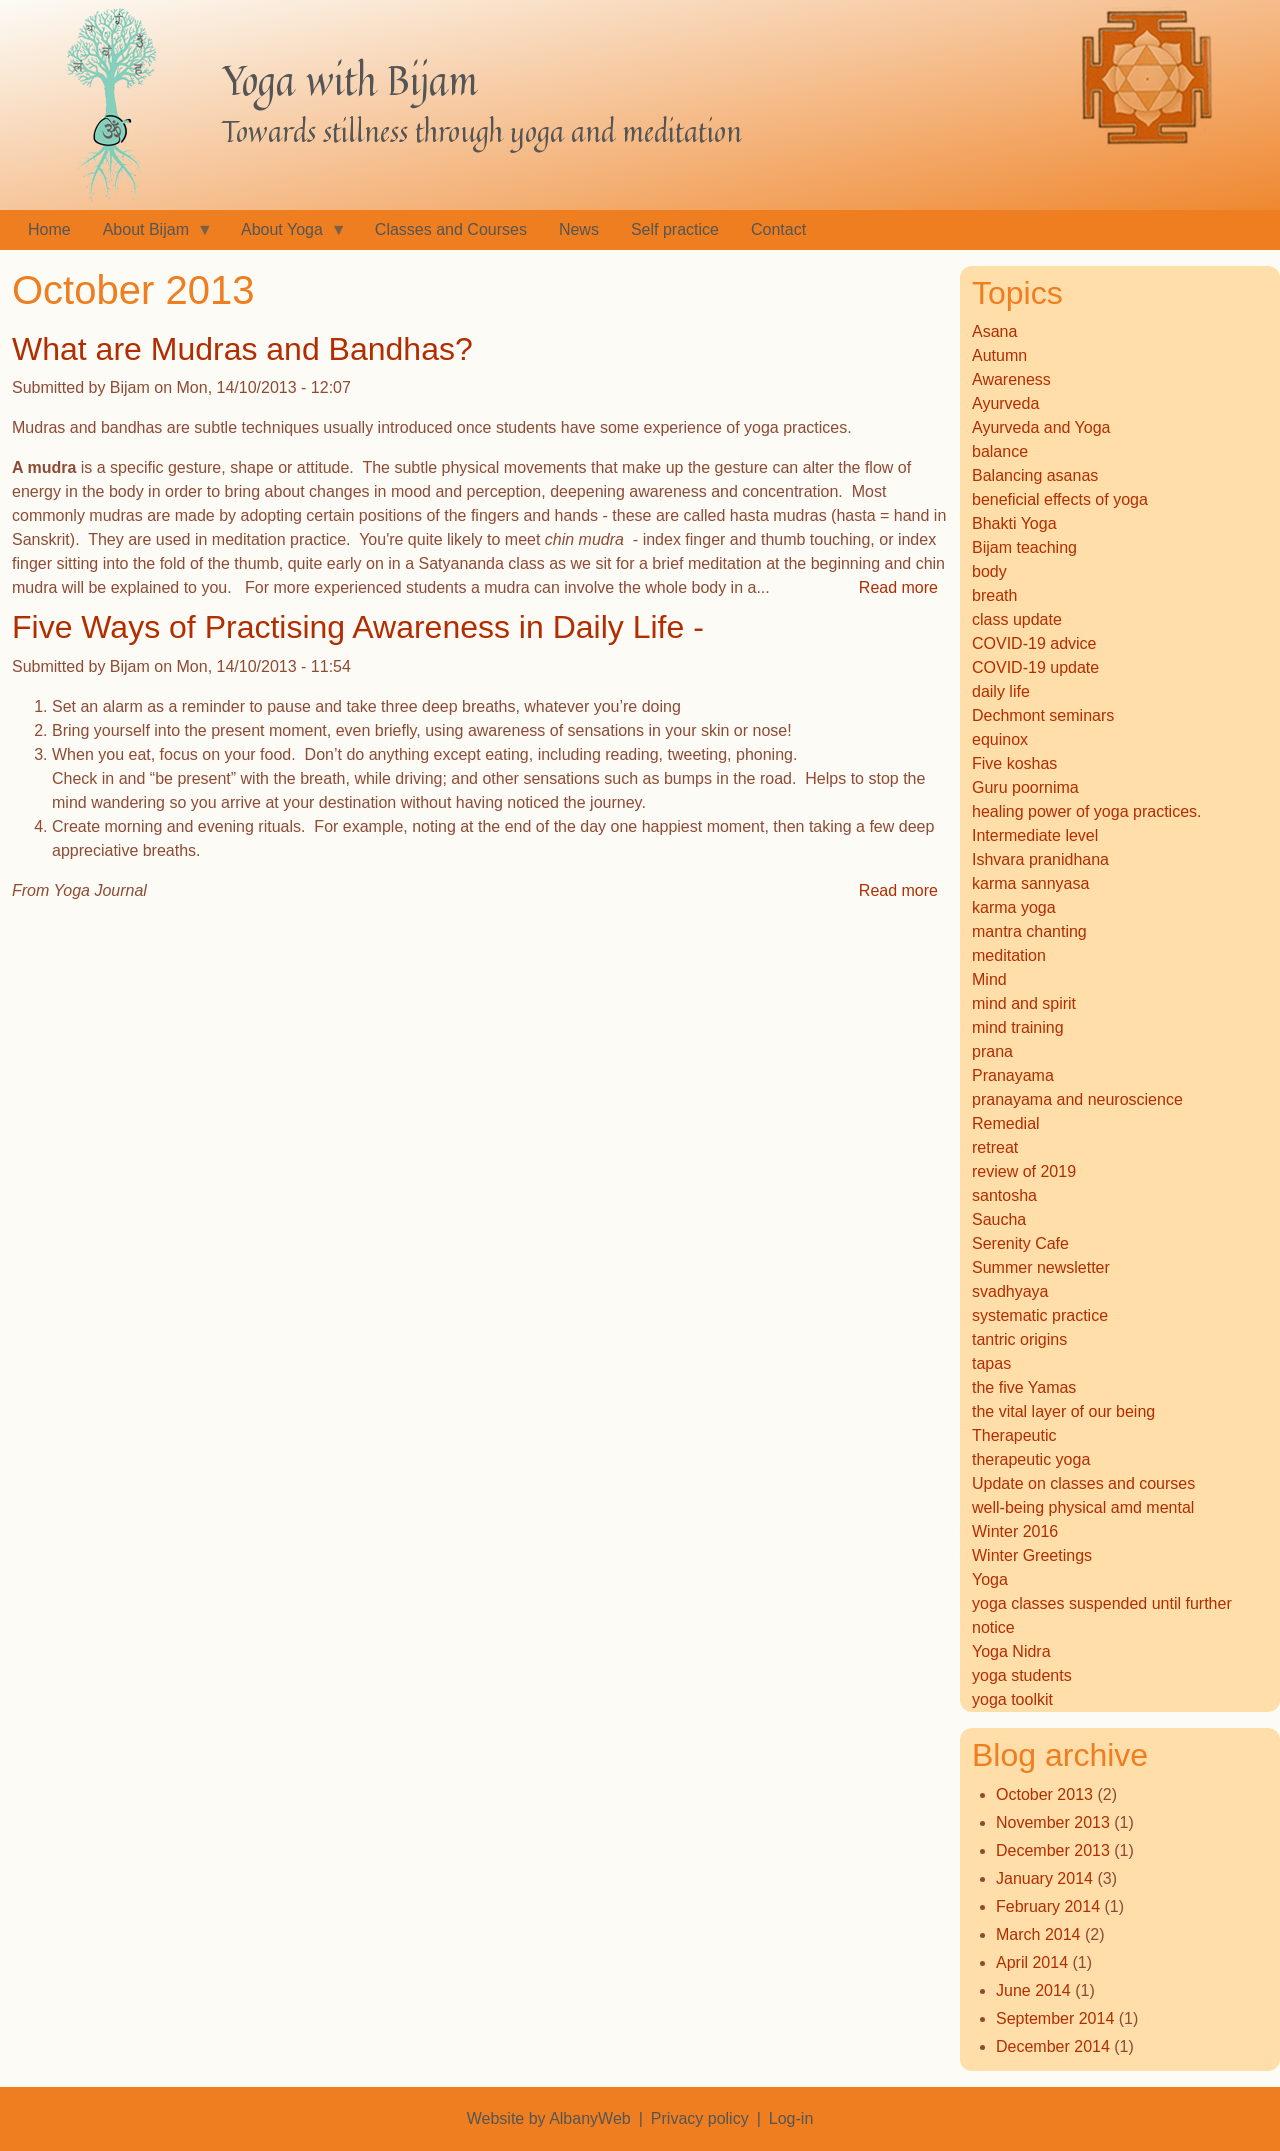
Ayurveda (1005, 403)
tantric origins (1019, 1339)
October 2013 (1044, 1794)
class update (1017, 619)
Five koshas (1014, 763)
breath (994, 595)
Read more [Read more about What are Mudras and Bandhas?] (898, 587)
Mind (989, 979)
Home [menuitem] (49, 229)
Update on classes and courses (1083, 1483)
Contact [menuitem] (778, 229)
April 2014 (1032, 1962)
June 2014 (1033, 1990)
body (989, 571)
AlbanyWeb (590, 2118)
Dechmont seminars (1043, 715)
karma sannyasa (1030, 883)
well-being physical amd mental (1083, 1507)
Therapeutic (1014, 1435)
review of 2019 (1024, 1171)
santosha (1004, 1195)
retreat (995, 1147)
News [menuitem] (579, 229)
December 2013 (1053, 1850)
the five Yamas (1024, 1387)
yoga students (1022, 1675)
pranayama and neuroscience (1077, 1099)
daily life (1001, 691)
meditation (1009, 955)
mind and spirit (1024, 1003)
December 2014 (1053, 2046)
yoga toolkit (1012, 1699)
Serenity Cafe (1020, 1243)
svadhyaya (1010, 1291)
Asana (994, 331)
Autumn (999, 355)
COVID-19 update (1035, 667)
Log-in (791, 2118)
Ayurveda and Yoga (1041, 427)
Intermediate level (1035, 835)
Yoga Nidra (1011, 1651)
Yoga (990, 1579)
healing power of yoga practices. (1086, 811)
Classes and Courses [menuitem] (451, 229)
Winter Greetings (1032, 1555)
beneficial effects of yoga (1060, 499)
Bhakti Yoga (1014, 523)
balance (1000, 451)
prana (992, 1051)
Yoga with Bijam (350, 80)
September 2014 (1055, 2018)
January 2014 (1044, 1878)
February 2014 (1048, 1906)
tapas (991, 1363)
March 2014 (1038, 1934)
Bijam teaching (1024, 547)
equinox (1000, 739)
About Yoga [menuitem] (286, 235)
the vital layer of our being (1063, 1411)
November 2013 (1053, 1822)
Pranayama (1013, 1075)
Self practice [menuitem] (675, 229)
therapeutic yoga (1031, 1459)
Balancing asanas (1035, 475)
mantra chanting (1029, 931)
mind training (1018, 1027)
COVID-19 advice (1034, 643)
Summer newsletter (1041, 1267)
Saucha (999, 1219)
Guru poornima (1025, 787)
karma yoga (1014, 907)
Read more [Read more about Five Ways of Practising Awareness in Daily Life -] (898, 890)
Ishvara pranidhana (1040, 859)
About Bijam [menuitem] (150, 235)
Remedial (1006, 1123)
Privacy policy (700, 2118)
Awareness (1011, 379)
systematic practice (1040, 1315)
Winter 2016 (1015, 1531)
